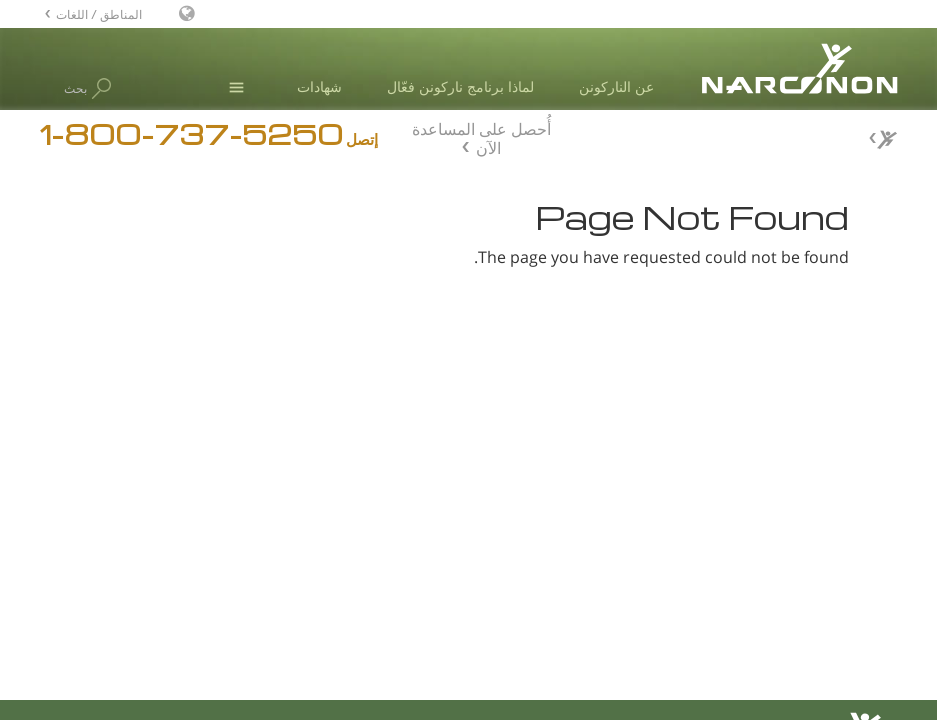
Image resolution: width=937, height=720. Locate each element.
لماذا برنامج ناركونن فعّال (460, 86)
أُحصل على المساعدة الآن (481, 136)
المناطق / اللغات (99, 13)
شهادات (319, 86)
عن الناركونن (616, 86)
